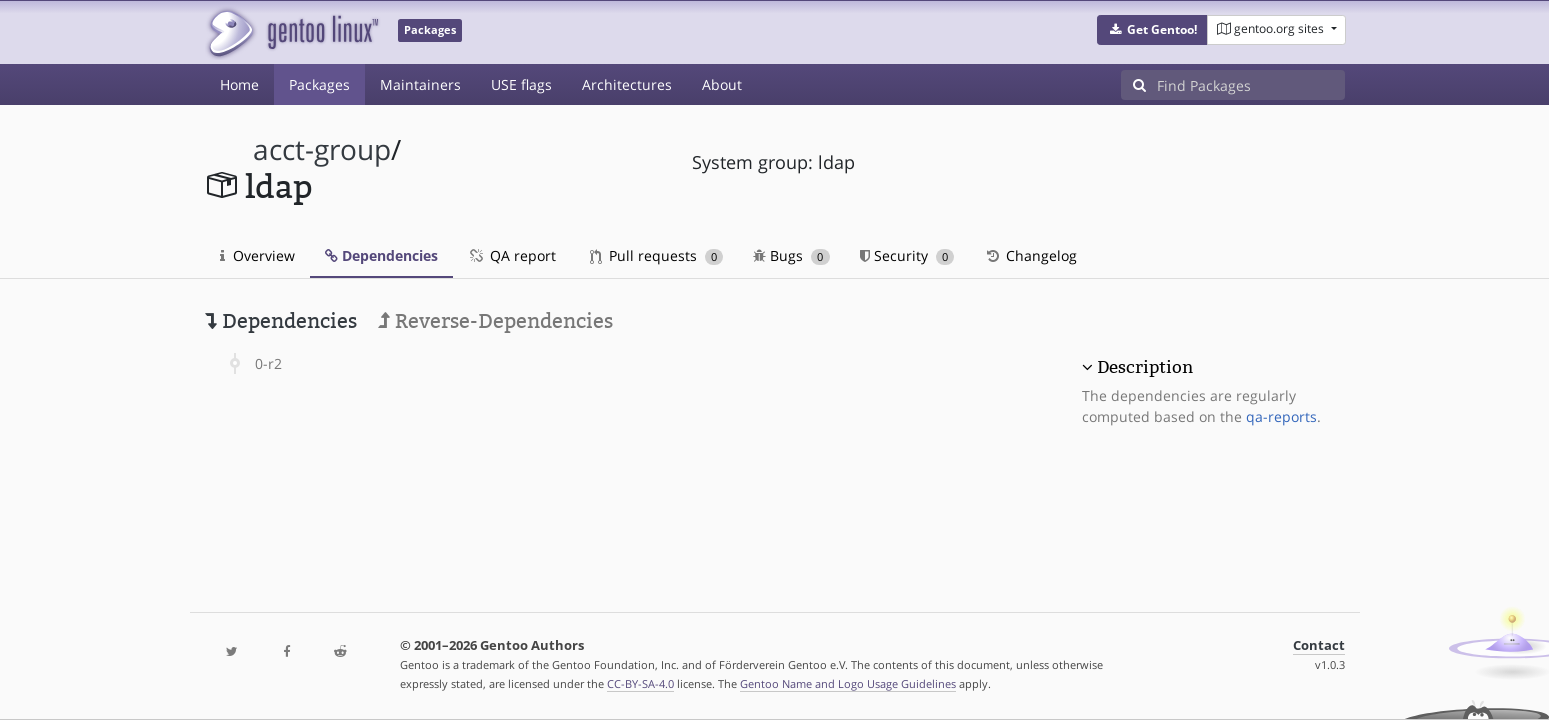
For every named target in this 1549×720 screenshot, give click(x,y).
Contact (1319, 645)
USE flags (521, 84)
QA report (512, 255)
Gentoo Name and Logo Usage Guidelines (848, 683)
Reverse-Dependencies (495, 321)
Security (907, 255)
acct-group (322, 149)
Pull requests (657, 255)
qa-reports (1281, 416)
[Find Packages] (1251, 85)
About (722, 84)
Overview (257, 255)
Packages (319, 84)
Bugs (791, 255)
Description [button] (1145, 367)
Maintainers (420, 84)
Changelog (1030, 255)
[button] (1152, 30)
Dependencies (381, 255)
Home (239, 84)
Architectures (627, 84)
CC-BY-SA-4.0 (640, 683)
